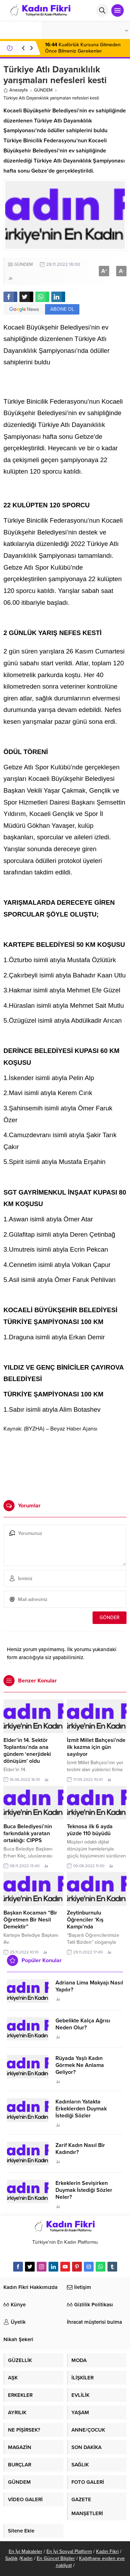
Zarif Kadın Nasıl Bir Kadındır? (80, 2149)
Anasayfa (15, 90)
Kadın (26, 2558)
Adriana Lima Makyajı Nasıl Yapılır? (89, 1986)
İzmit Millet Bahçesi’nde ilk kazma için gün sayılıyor (96, 1747)
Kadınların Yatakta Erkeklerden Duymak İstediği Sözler (81, 2108)
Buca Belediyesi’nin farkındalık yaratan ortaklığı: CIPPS (27, 1833)
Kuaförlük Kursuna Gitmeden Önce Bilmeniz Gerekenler (83, 48)
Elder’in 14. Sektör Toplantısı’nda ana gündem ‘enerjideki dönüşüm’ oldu (27, 1751)
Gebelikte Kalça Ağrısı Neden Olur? (82, 2024)
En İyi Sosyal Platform (69, 2551)
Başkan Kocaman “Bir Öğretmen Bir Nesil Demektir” (30, 1919)
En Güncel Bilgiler (56, 2558)
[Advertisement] (65, 1463)
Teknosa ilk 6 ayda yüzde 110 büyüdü (90, 1830)
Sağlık (11, 2558)
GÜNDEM (43, 90)
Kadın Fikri (107, 2551)
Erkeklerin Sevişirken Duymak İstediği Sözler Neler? (83, 2190)
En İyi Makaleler (25, 2551)
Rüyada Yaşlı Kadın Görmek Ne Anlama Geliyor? (79, 2065)
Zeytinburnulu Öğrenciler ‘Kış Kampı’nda (85, 1919)
